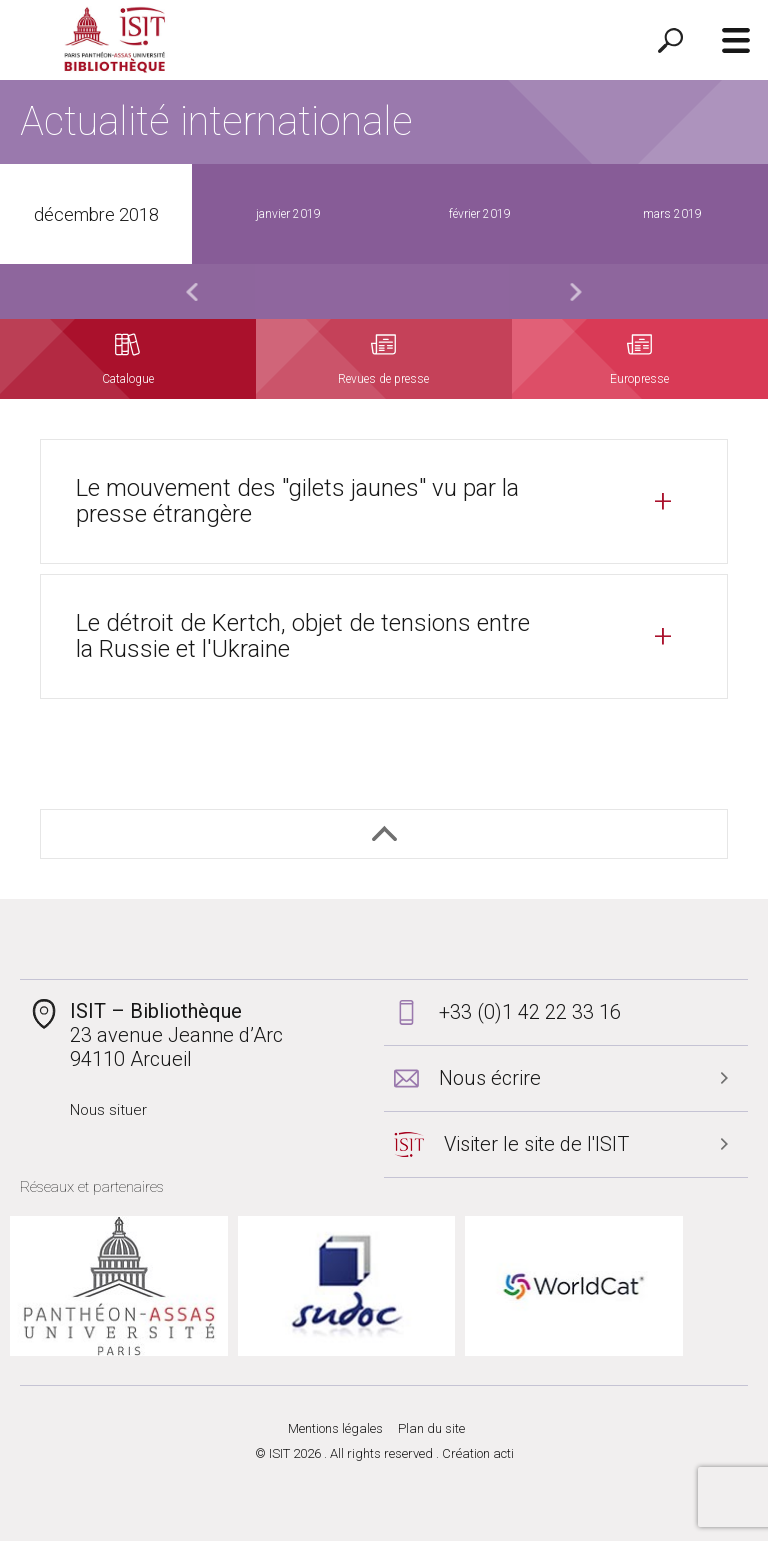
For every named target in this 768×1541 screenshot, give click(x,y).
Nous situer (108, 1110)
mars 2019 (672, 214)
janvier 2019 (288, 214)
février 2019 (480, 214)
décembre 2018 (96, 214)
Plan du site (431, 1428)
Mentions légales (335, 1428)
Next (576, 291)
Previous (192, 291)
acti (503, 1453)
